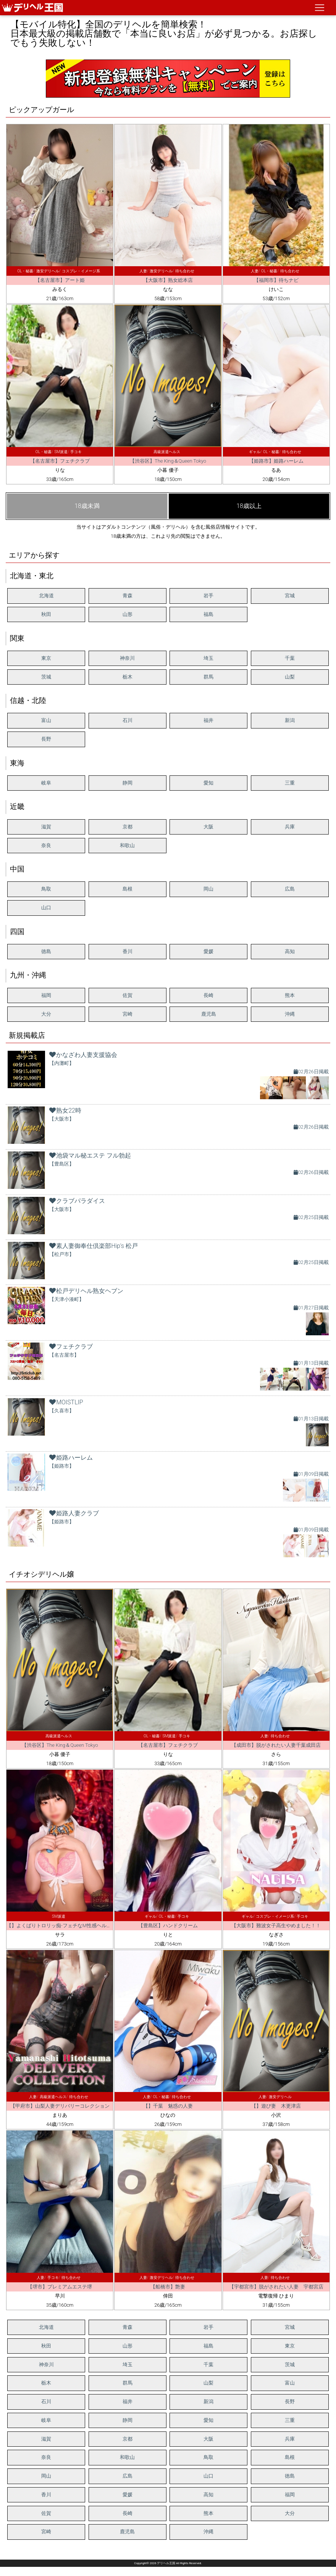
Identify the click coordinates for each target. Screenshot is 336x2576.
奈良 (46, 845)
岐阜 (46, 783)
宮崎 (127, 1014)
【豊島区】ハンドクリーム (168, 1925)
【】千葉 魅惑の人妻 (168, 2106)
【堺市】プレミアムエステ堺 (59, 2287)
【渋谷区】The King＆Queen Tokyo (168, 461)
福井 (208, 720)
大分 (46, 1014)
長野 (46, 739)
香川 (127, 951)
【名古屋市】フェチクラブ (60, 461)
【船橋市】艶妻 (167, 2287)
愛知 (208, 783)
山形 (127, 614)
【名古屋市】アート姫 (60, 280)
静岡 (127, 783)
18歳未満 (87, 506)
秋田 (46, 614)
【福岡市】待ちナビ (276, 280)
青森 (127, 595)
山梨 (290, 677)
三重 (290, 783)
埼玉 (208, 658)
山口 (46, 907)
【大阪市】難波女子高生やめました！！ (276, 1925)
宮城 (290, 595)
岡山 (208, 889)
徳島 (46, 951)
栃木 (127, 677)
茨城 (46, 677)
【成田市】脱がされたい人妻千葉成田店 (276, 1745)
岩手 (208, 595)
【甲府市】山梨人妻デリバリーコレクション (60, 2106)
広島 (290, 889)
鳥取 (46, 889)
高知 (290, 951)
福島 (208, 614)
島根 (127, 889)
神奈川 (127, 658)
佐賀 (127, 995)
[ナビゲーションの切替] (319, 7)
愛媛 (208, 951)
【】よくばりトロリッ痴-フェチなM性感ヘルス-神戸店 (67, 1925)
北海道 (46, 595)
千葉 (290, 658)
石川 (127, 720)
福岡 (46, 995)
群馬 (208, 677)
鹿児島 (208, 1014)
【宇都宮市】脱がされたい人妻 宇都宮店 (276, 2287)
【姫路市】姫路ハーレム (276, 461)
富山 (46, 720)
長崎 (208, 995)
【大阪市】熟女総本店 (168, 280)
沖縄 (290, 1014)
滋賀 (46, 827)
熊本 (290, 995)
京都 (127, 827)
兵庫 (290, 827)
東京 (46, 658)
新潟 (290, 720)
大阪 (208, 827)
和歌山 (127, 845)
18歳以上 (249, 506)
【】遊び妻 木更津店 (276, 2106)
